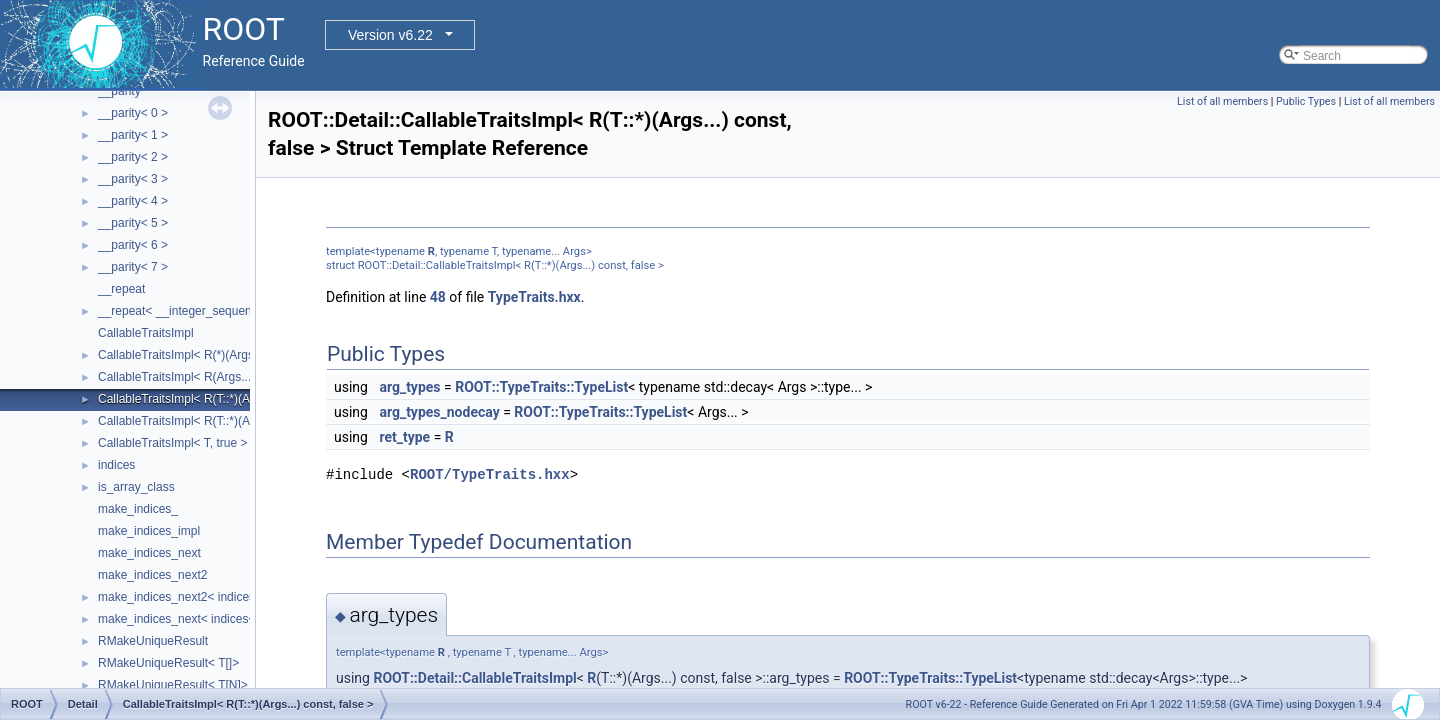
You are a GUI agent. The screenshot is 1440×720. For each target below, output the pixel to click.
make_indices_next (149, 553)
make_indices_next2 (152, 575)
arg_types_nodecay (439, 412)
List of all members (1222, 101)
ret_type (404, 437)
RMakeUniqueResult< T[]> (168, 663)
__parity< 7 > (133, 267)
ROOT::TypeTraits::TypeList (541, 387)
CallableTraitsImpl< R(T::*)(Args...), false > (210, 421)
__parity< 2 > (133, 157)
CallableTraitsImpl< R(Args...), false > (198, 377)
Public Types (1306, 101)
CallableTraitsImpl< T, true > (172, 443)
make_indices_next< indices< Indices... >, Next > (228, 619)
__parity (119, 91)
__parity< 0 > (133, 113)
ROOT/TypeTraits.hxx (490, 474)
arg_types (409, 387)
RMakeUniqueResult (153, 641)
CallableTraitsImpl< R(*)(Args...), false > (204, 355)
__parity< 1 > (133, 135)
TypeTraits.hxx (534, 297)
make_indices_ (138, 509)
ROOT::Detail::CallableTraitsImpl (474, 678)
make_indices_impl (149, 531)
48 (438, 297)
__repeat (121, 289)
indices (116, 465)
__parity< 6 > (133, 245)
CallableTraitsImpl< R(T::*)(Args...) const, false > (226, 399)
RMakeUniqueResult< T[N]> (173, 685)
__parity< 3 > (133, 179)
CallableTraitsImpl (146, 333)
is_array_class (136, 487)
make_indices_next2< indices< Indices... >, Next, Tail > (244, 597)
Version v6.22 (390, 35)
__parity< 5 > (133, 223)
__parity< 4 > (133, 201)
